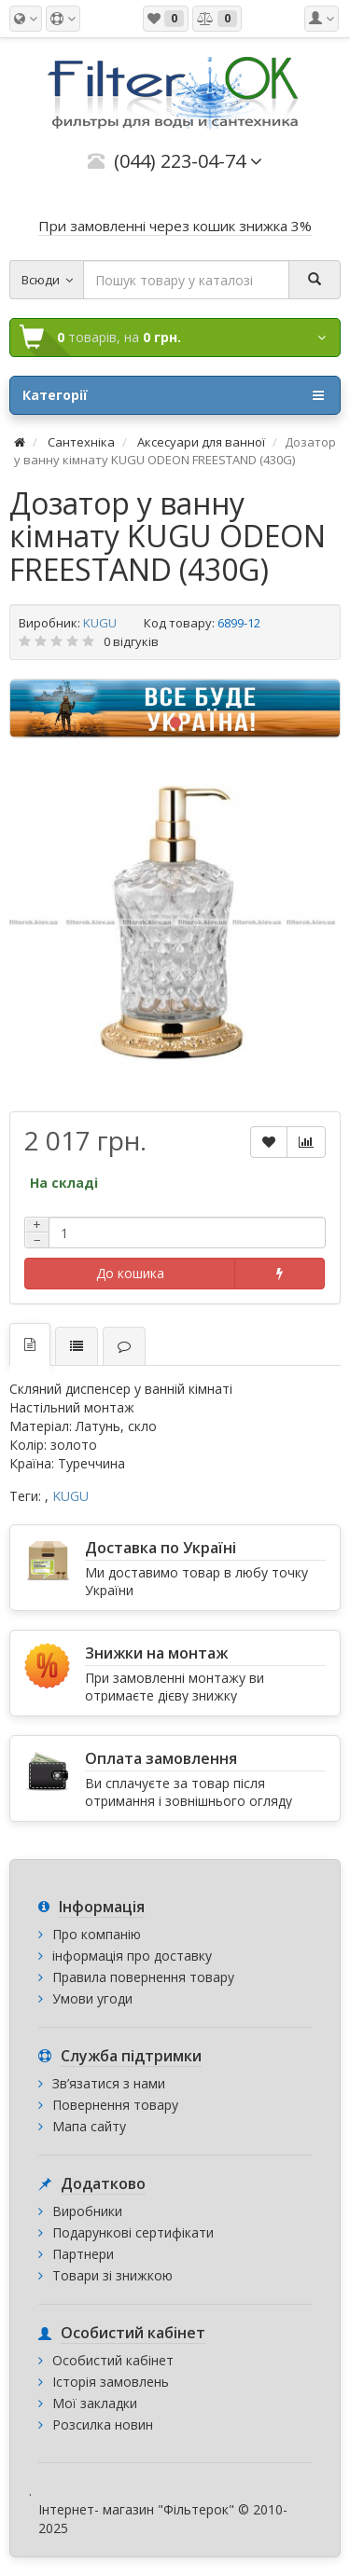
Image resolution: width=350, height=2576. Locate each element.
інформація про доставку (132, 1955)
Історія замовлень (110, 2381)
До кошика (130, 1273)
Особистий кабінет (113, 2360)
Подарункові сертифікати (133, 2232)
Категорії (173, 395)
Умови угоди (92, 1998)
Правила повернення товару (143, 1977)
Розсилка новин (102, 2424)
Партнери (83, 2254)
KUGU (100, 622)
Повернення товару (115, 2105)
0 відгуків (131, 641)
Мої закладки (94, 2403)
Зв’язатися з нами (108, 2083)
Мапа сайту (89, 2126)
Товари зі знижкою (112, 2275)
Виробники (87, 2211)
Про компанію (96, 1934)
